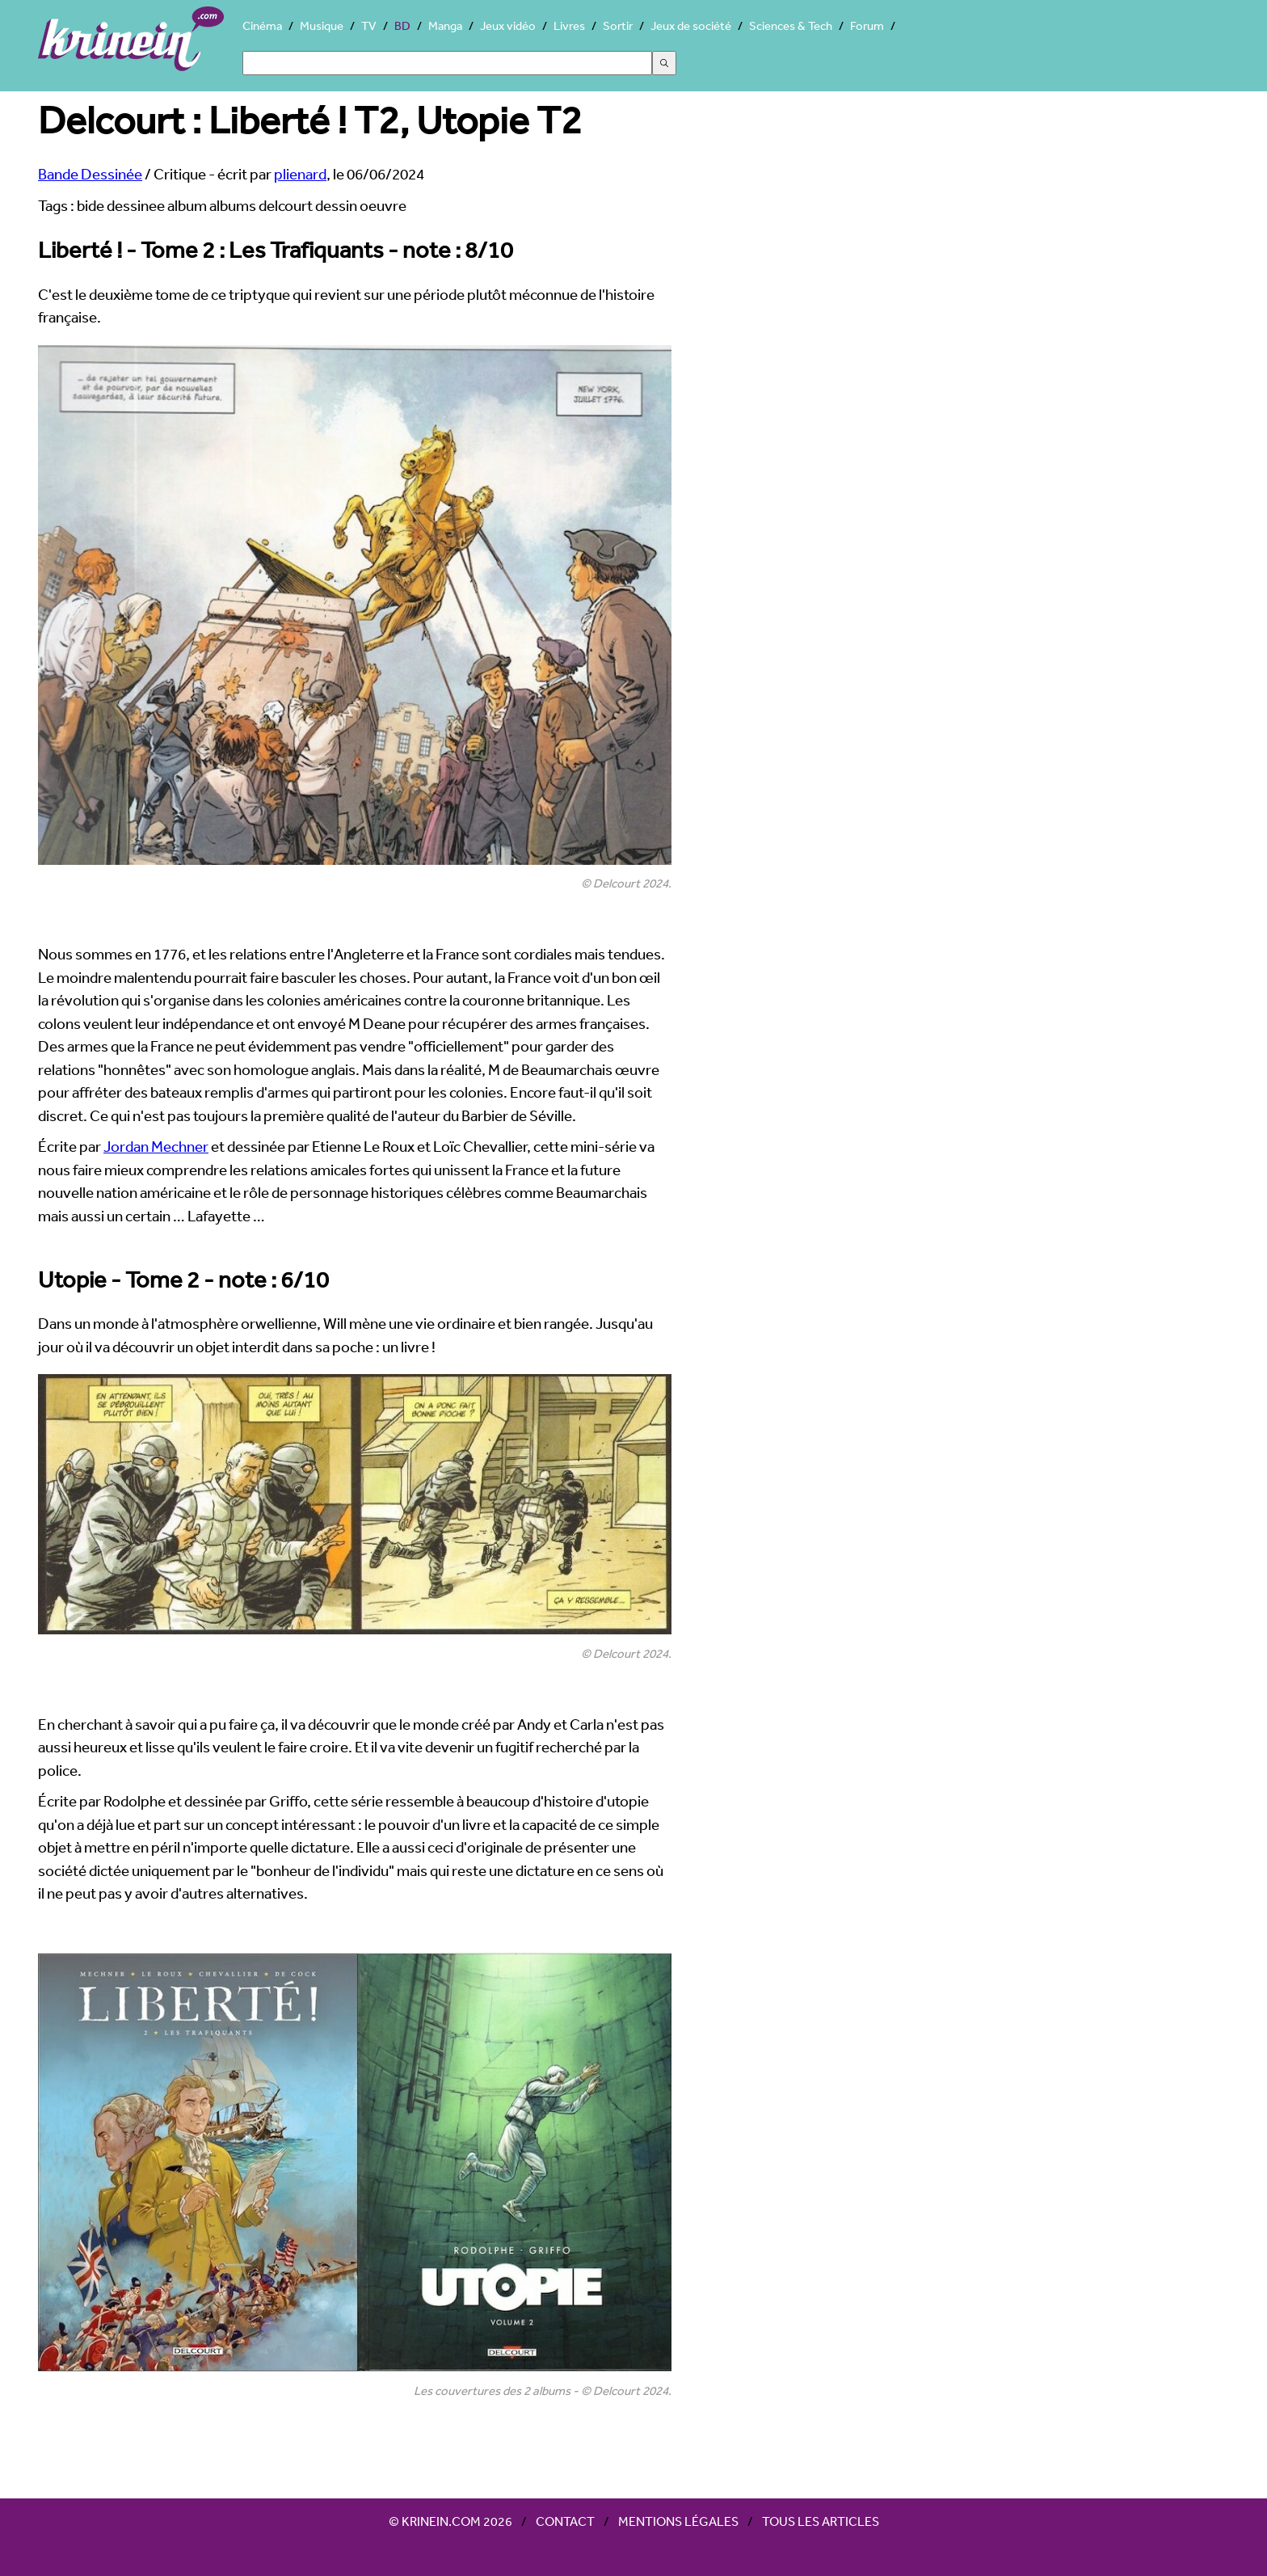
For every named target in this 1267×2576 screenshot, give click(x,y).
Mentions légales (678, 2521)
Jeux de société (690, 25)
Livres (569, 25)
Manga (445, 25)
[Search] (447, 63)
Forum (867, 25)
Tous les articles (820, 2521)
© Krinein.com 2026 (450, 2521)
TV (369, 25)
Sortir (618, 25)
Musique (321, 25)
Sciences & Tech (790, 25)
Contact (565, 2521)
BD (402, 25)
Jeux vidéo (508, 25)
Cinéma (262, 25)
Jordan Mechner (155, 1146)
